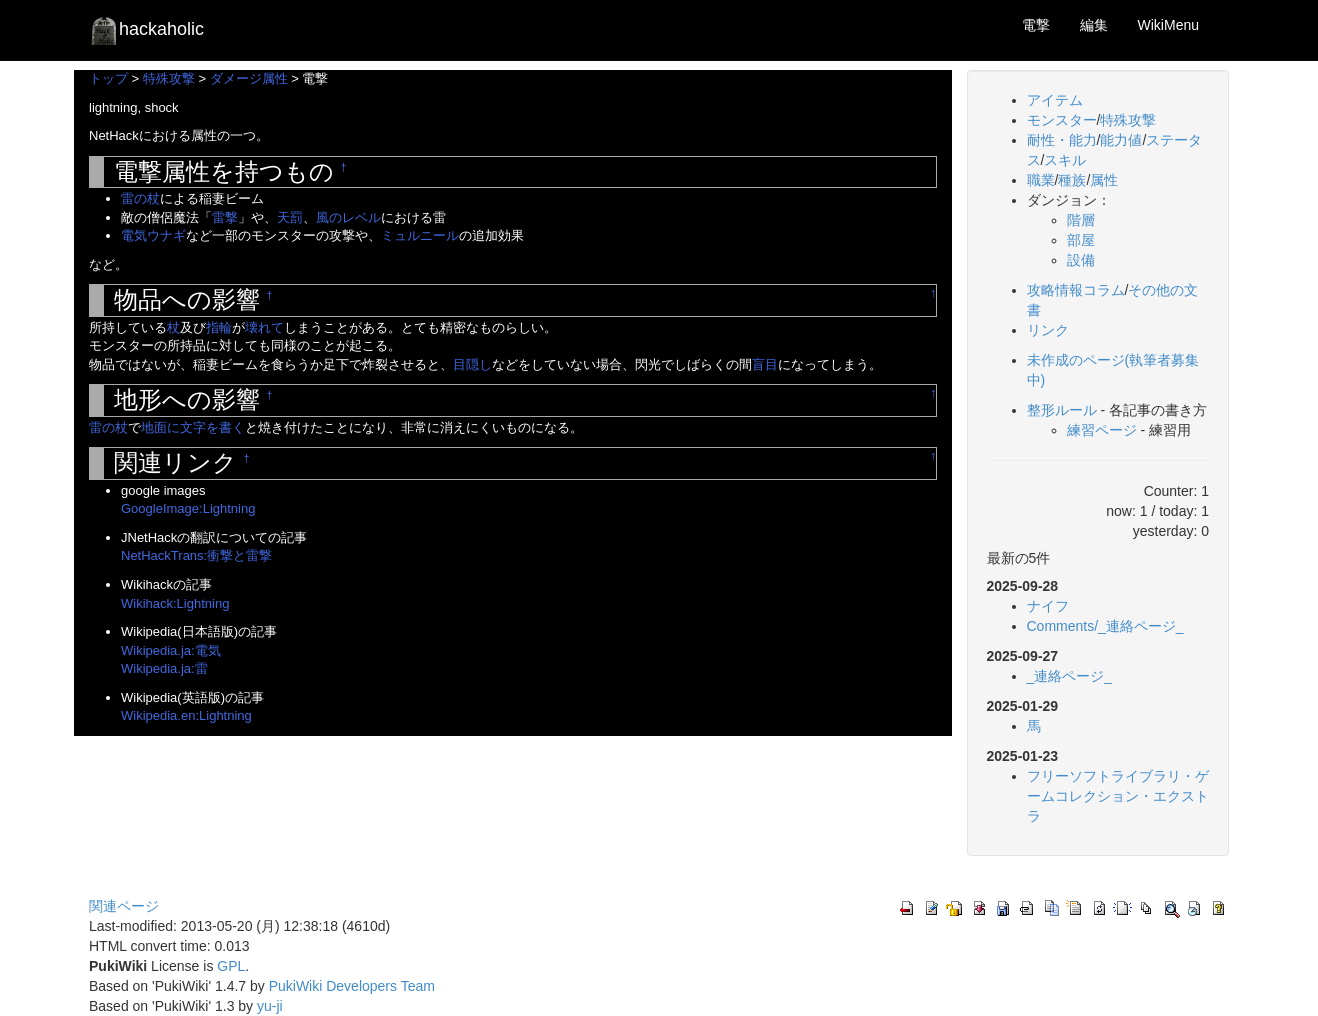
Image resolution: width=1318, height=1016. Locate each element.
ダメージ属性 (249, 78)
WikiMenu (1168, 25)
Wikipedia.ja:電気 (171, 650)
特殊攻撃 (169, 78)
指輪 (219, 327)
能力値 (1121, 140)
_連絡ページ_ (1070, 676)
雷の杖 (140, 198)
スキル (1065, 160)
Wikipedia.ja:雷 (164, 668)
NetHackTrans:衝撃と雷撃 (196, 555)
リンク (1048, 330)
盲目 (765, 364)
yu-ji (270, 1006)
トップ (108, 78)
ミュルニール (420, 235)
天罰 (290, 217)
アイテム (1055, 100)
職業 (1041, 180)
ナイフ (1048, 606)
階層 (1081, 220)
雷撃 (225, 217)
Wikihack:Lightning (175, 603)
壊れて (264, 327)
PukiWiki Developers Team (352, 986)
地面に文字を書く (193, 427)
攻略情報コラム (1076, 290)
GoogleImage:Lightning (188, 508)
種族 (1072, 180)
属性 (1104, 180)
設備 (1081, 260)
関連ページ (124, 906)
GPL (231, 966)
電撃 (1036, 25)
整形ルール (1062, 410)
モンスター (1062, 120)
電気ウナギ (153, 235)
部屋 (1081, 240)
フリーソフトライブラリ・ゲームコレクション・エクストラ (1118, 796)
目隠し (472, 364)
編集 (1094, 25)
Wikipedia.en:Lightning (186, 715)
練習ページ (1102, 430)
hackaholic (146, 30)
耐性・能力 (1062, 140)
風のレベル (348, 217)
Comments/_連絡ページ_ (1105, 626)
